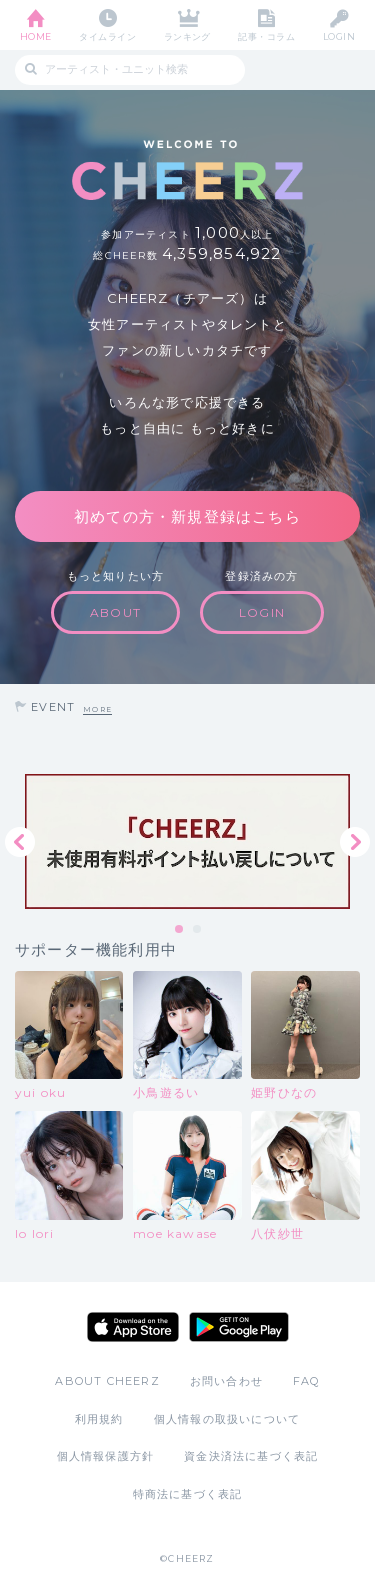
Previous (20, 842)
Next (355, 842)
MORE (97, 709)
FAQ (306, 1381)
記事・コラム (266, 36)
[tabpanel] (187, 841)
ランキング (187, 36)
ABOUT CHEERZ (107, 1381)
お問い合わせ (226, 1381)
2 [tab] (198, 930)
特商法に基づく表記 (188, 1494)
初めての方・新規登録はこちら (187, 516)
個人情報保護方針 (106, 1456)
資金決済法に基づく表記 (251, 1456)
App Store (133, 1327)
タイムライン (107, 36)
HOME (36, 36)
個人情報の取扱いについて (227, 1419)
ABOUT (115, 612)
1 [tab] (180, 930)
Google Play (239, 1327)
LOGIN (339, 36)
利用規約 (99, 1419)
